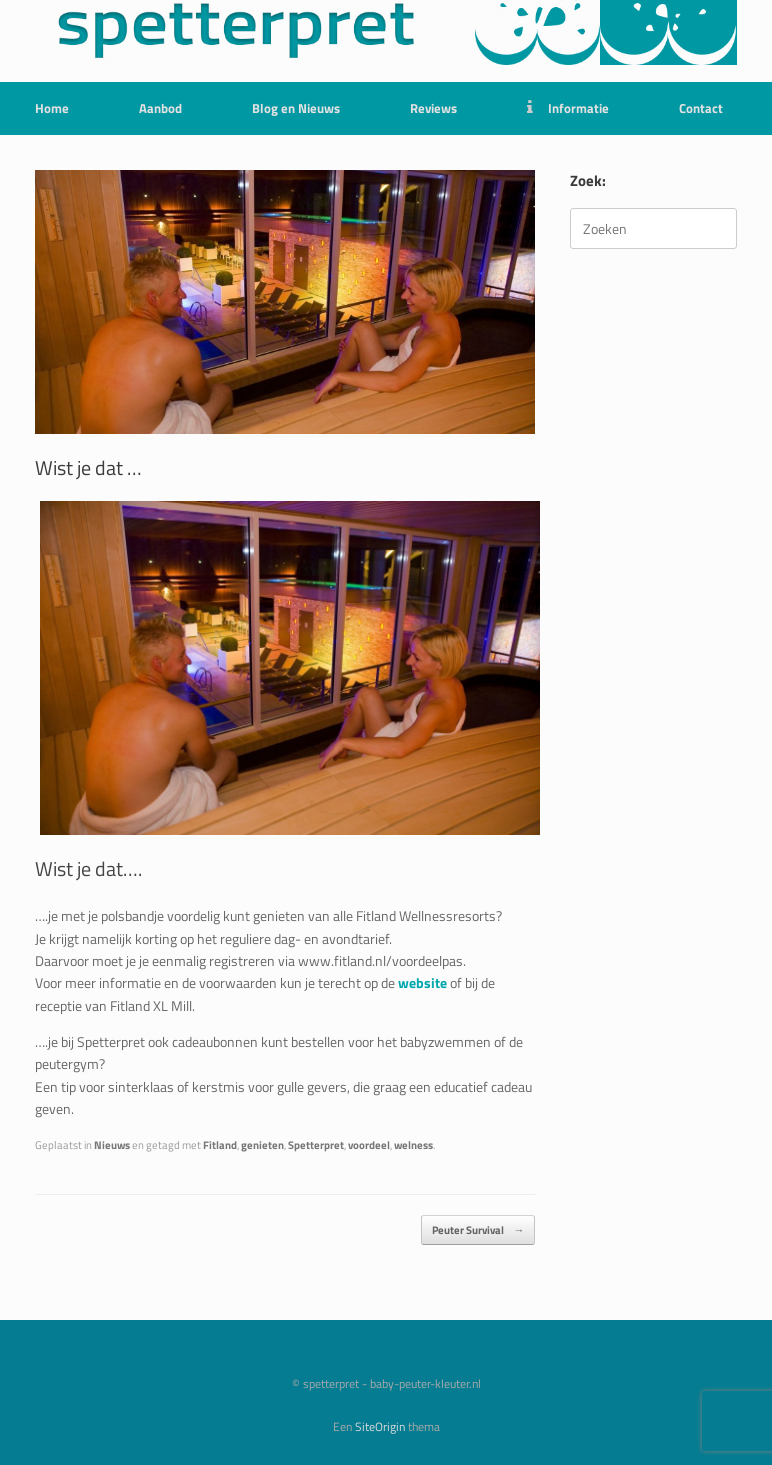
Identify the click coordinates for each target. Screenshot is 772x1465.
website (422, 982)
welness (413, 1144)
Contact (701, 108)
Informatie (568, 108)
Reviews (433, 108)
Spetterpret (316, 1144)
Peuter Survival (478, 1230)
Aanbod (160, 108)
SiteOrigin (380, 1426)
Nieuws (112, 1144)
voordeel (369, 1144)
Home (52, 108)
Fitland (220, 1144)
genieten (262, 1144)
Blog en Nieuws (296, 108)
